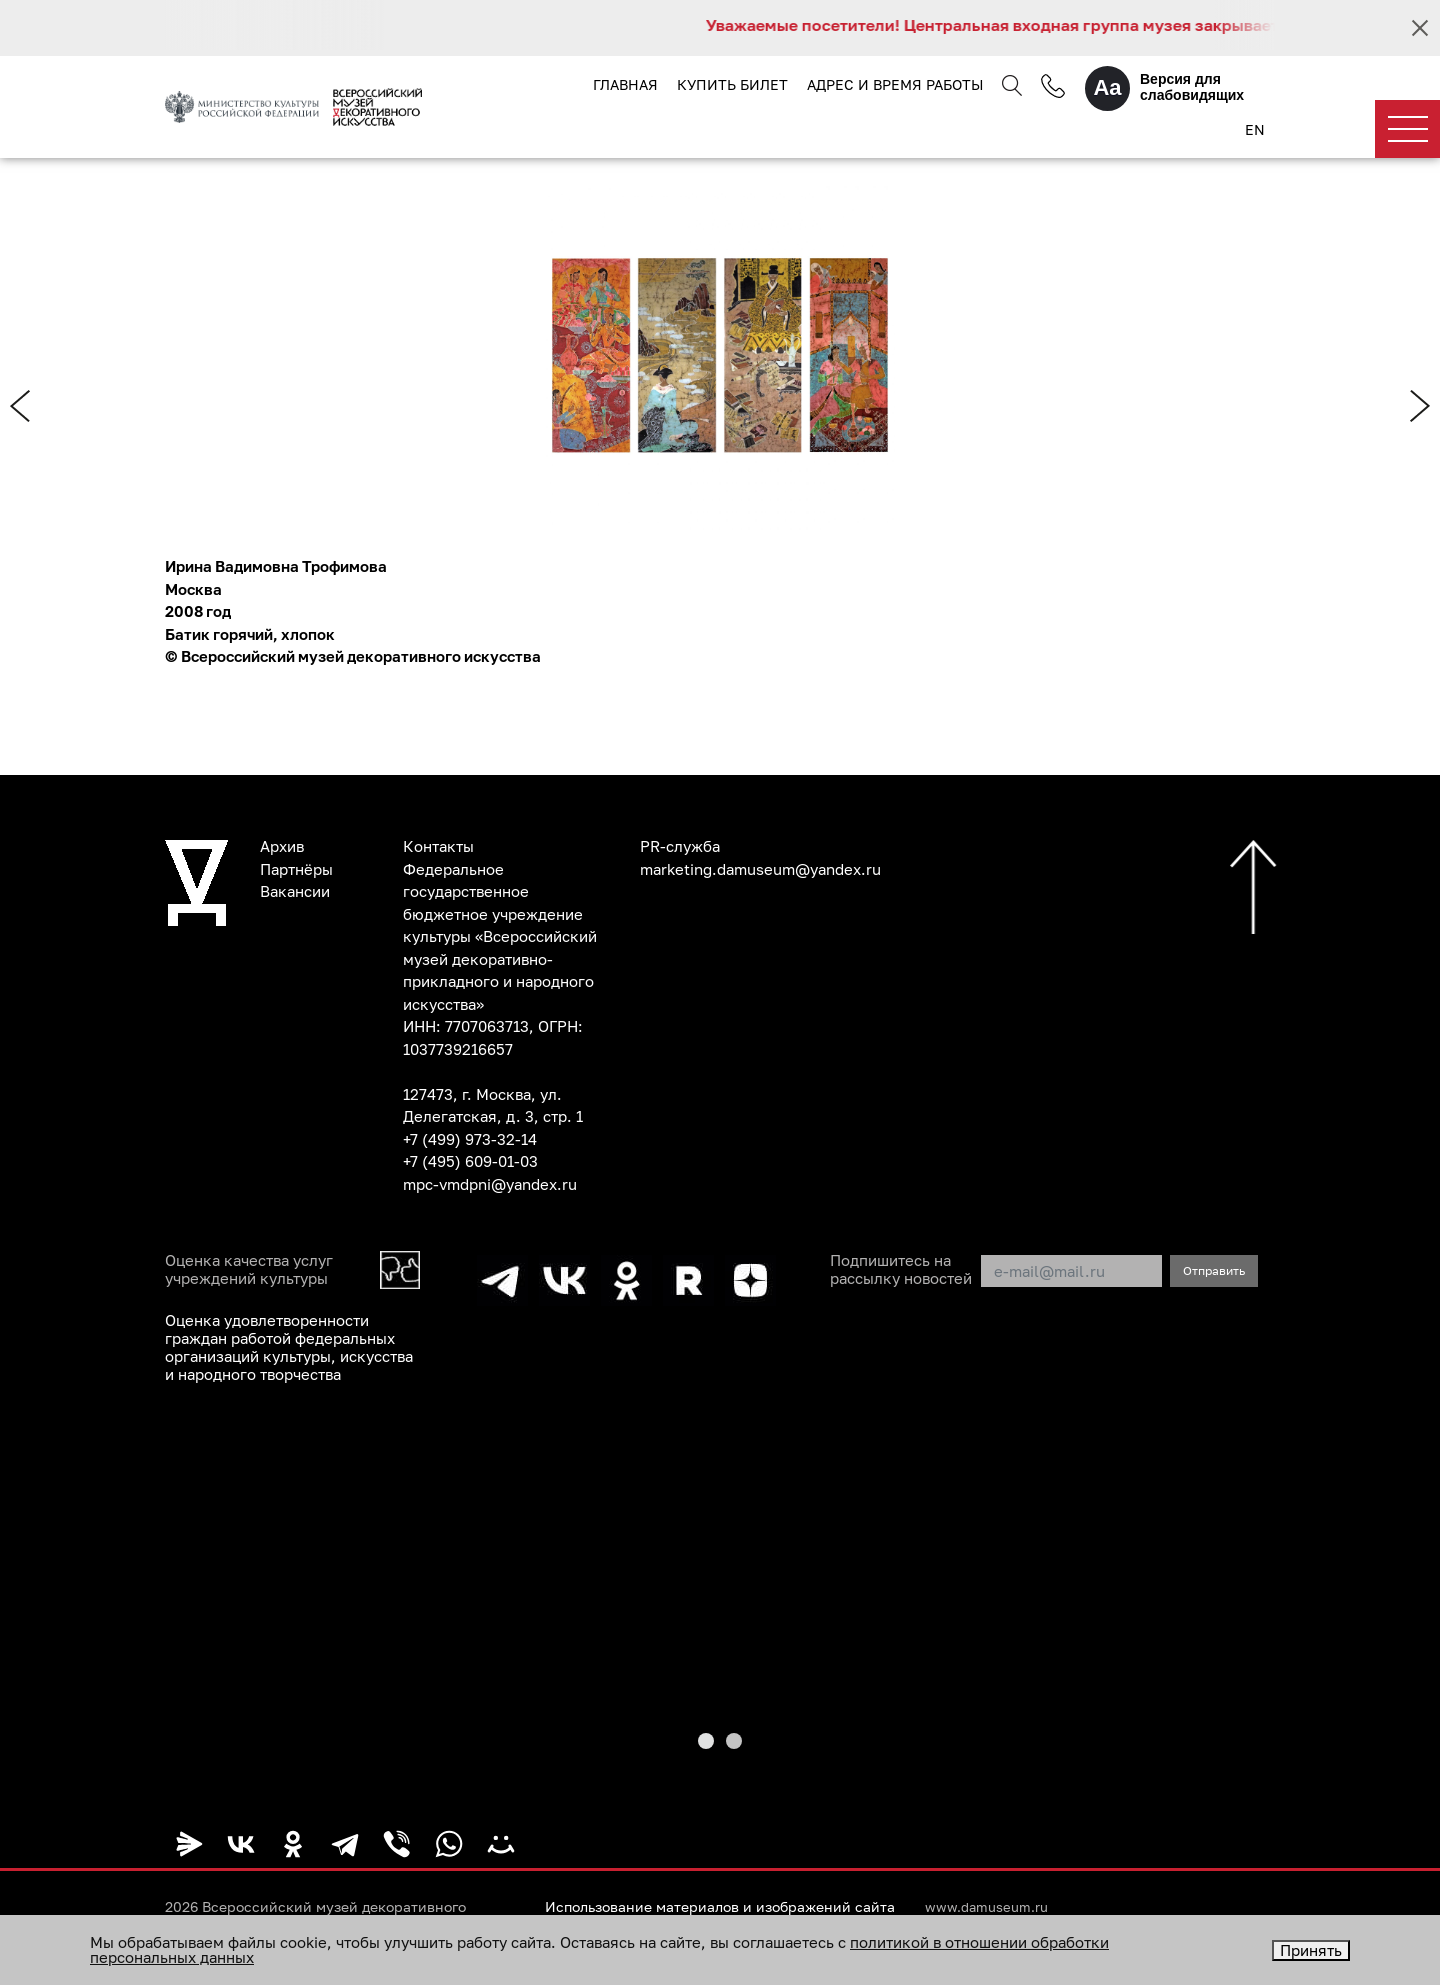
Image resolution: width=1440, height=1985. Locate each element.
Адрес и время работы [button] (895, 84)
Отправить (1214, 1270)
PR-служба (680, 846)
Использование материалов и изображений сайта (720, 1907)
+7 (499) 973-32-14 (470, 1139)
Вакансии (295, 891)
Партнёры (296, 869)
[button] (706, 1741)
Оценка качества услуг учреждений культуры (249, 1269)
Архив (282, 846)
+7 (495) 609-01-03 (470, 1161)
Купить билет (732, 84)
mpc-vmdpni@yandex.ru (490, 1184)
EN (1255, 129)
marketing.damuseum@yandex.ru (760, 869)
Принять (1311, 1950)
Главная (625, 84)
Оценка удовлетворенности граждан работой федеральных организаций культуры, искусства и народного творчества (289, 1347)
